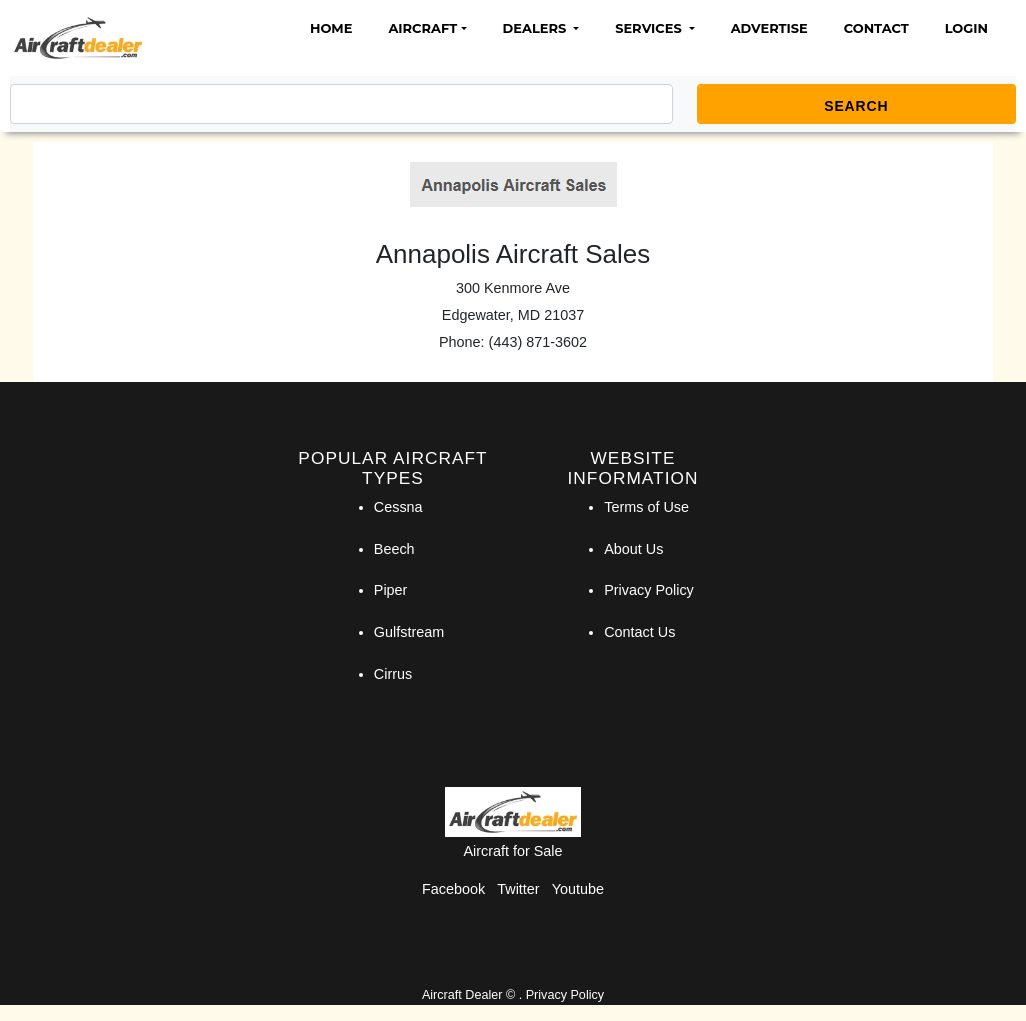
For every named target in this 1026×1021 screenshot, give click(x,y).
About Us (633, 549)
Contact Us (639, 632)
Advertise (769, 28)
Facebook (453, 889)
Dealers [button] (536, 28)
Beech (394, 549)
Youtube (578, 889)
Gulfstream (409, 632)
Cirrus (393, 674)
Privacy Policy (649, 590)
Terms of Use (646, 507)
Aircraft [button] (422, 28)
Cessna (398, 507)
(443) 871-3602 (538, 342)
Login (966, 28)
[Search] (341, 104)
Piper (391, 590)
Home (331, 28)
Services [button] (650, 28)
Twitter (518, 889)
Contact (876, 28)
